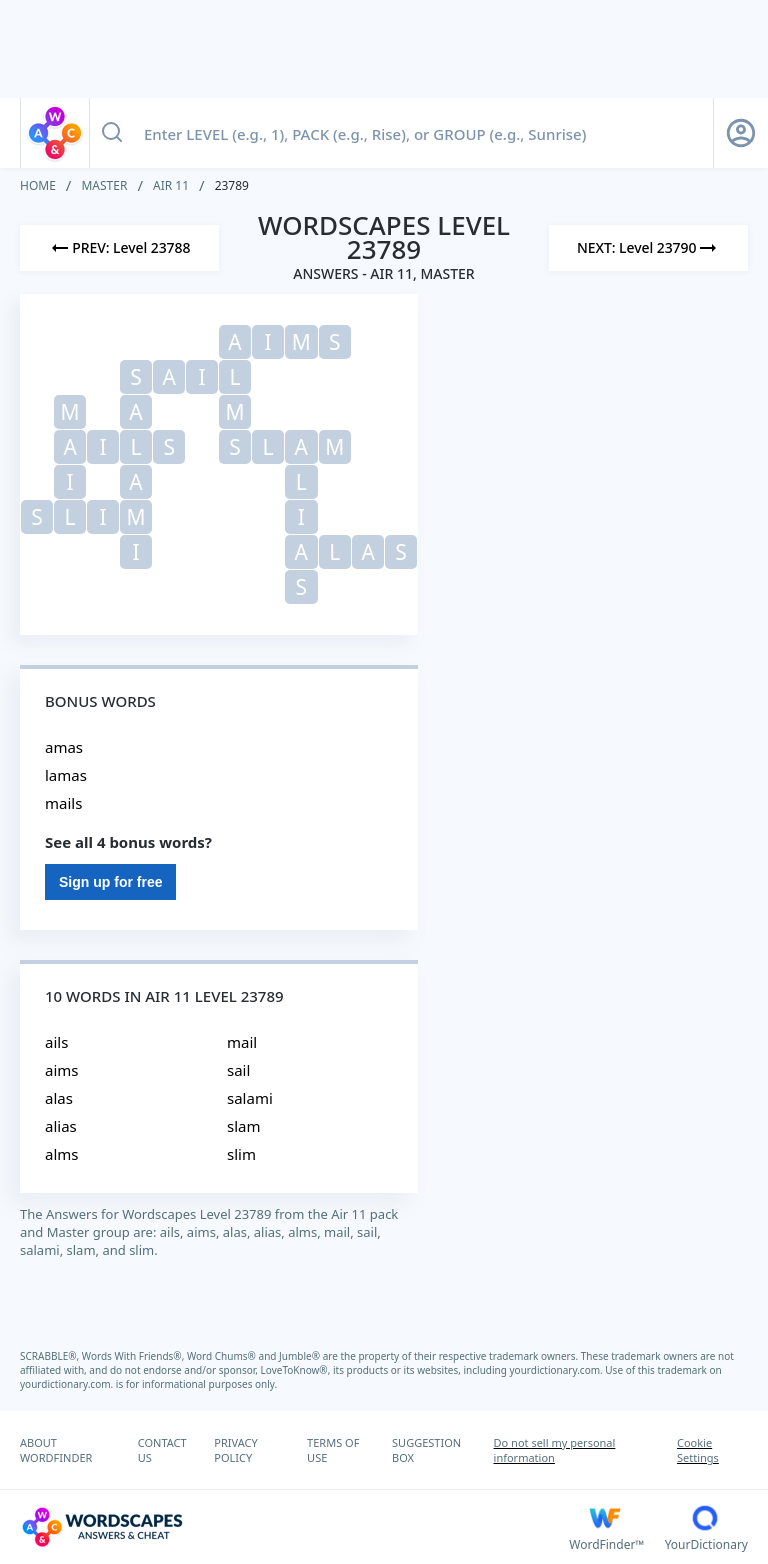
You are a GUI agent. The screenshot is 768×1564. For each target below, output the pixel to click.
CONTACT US (162, 1450)
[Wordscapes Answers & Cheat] (294, 1527)
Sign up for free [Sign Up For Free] (110, 882)
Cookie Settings (698, 1450)
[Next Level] (648, 248)
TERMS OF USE (333, 1450)
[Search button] (112, 133)
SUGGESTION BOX (426, 1450)
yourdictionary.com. (558, 1370)
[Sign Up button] (741, 133)
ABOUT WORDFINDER (56, 1450)
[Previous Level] (119, 248)
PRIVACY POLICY (235, 1450)
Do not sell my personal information (555, 1450)
